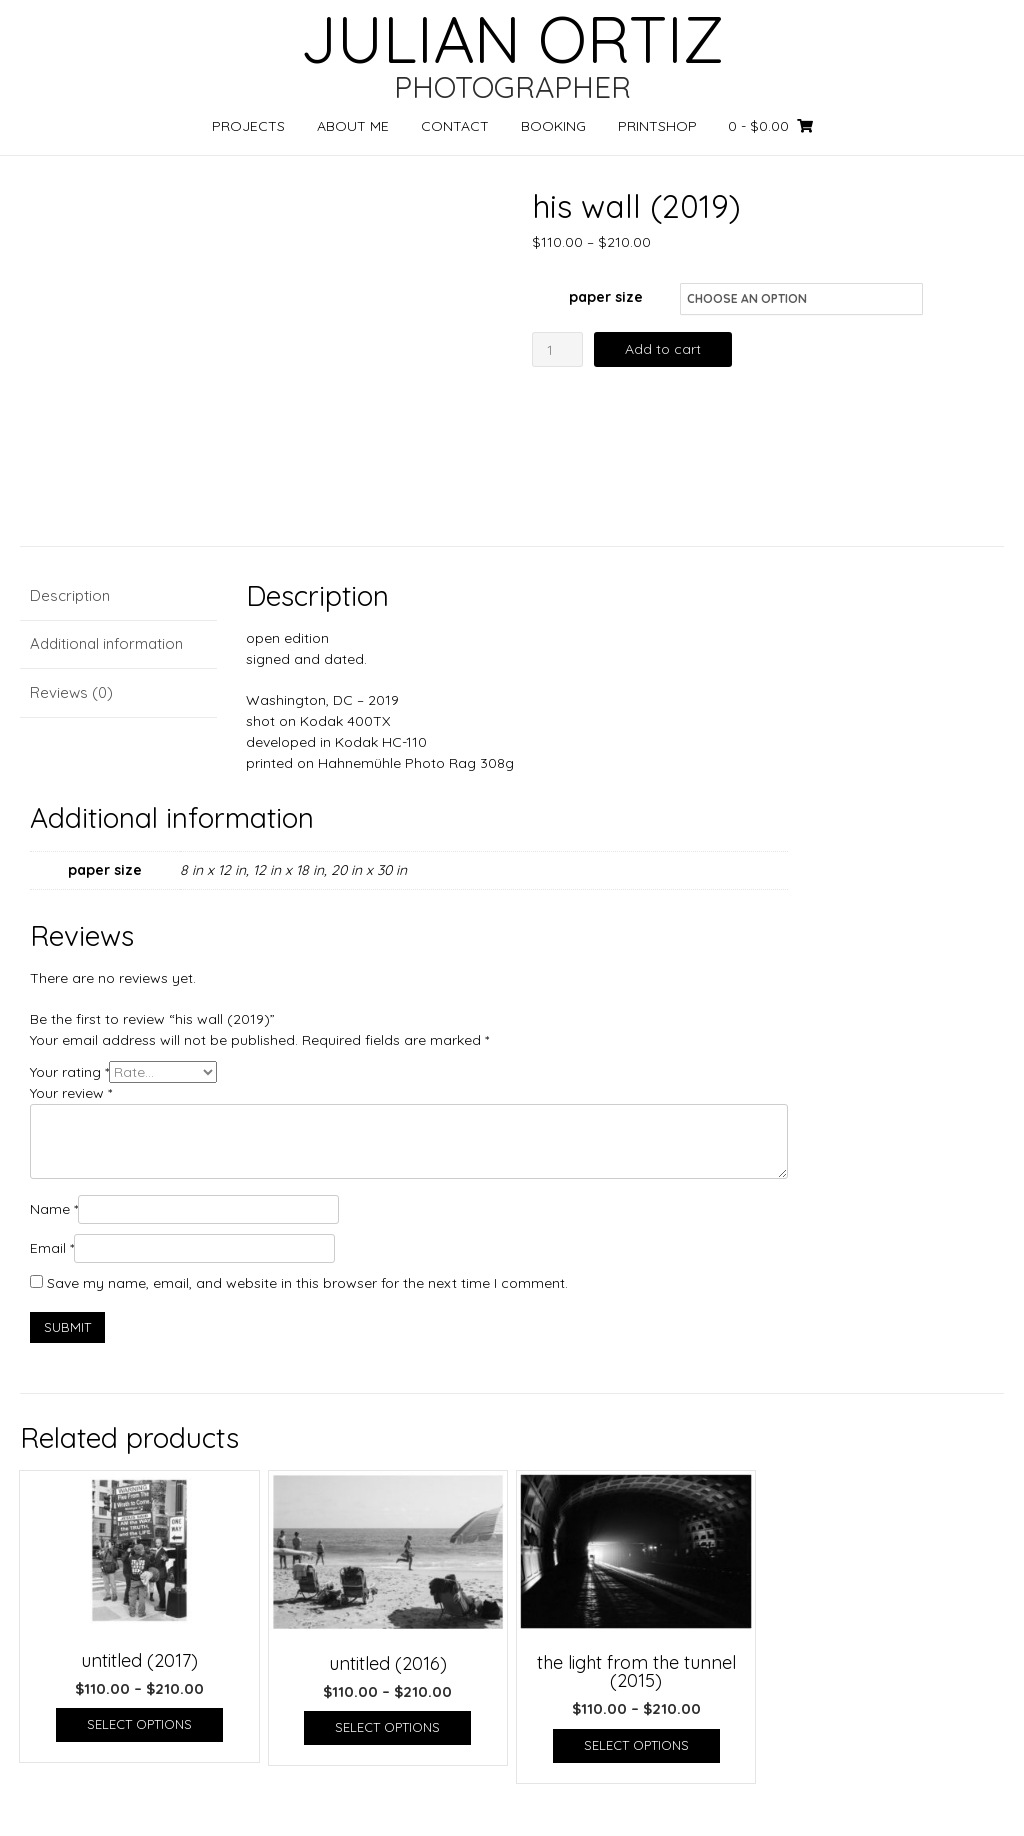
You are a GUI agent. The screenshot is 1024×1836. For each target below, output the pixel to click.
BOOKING (553, 126)
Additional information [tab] (106, 643)
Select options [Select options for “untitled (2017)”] (139, 1724)
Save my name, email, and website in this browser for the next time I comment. (307, 1283)
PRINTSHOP (657, 126)
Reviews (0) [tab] (71, 692)
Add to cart (663, 349)
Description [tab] (70, 595)
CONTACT (455, 126)
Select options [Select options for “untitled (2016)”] (387, 1727)
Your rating (69, 1072)
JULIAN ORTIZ (512, 39)
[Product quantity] (557, 349)
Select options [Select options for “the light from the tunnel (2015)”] (636, 1745)
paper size (606, 297)
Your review (71, 1093)
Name (54, 1209)
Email (52, 1248)
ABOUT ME (353, 126)
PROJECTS (248, 126)
